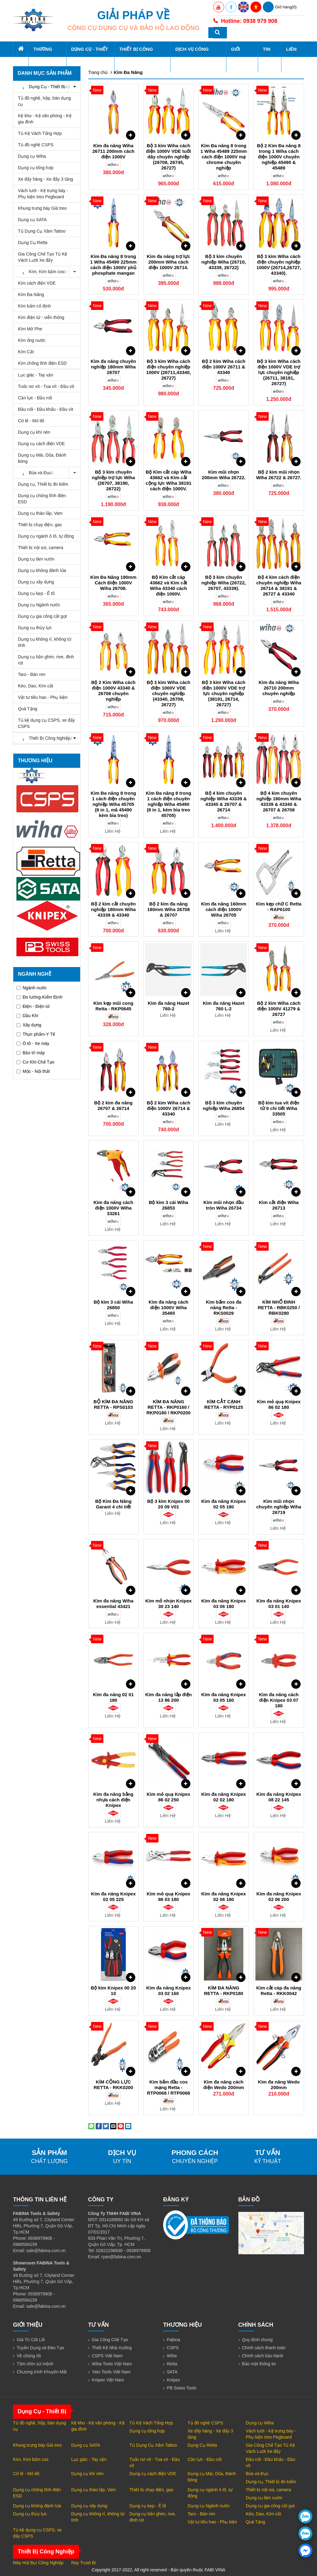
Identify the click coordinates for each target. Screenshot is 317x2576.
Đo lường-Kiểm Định (39, 997)
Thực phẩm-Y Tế (35, 1034)
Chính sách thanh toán (264, 2347)
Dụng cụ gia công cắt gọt (42, 616)
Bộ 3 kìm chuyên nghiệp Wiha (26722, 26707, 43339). (223, 582)
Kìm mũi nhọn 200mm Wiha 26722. (224, 474)
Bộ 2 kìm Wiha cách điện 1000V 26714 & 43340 (168, 1108)
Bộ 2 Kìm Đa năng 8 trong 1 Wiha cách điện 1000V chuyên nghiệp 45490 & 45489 (279, 156)
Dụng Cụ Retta (32, 242)
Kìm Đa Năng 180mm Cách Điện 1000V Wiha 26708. (113, 582)
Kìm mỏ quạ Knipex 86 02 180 (279, 1404)
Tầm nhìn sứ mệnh (35, 2363)
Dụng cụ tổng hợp (35, 167)
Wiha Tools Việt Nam (112, 2363)
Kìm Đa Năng (31, 294)
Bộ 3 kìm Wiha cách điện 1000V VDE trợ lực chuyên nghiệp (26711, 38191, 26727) (279, 372)
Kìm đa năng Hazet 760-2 (168, 1005)
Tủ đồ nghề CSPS (36, 144)
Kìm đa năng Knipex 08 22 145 (278, 1796)
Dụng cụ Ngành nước (39, 604)
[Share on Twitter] (106, 2125)
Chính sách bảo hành (262, 2355)
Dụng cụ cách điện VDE (41, 443)
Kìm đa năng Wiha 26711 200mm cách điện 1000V (113, 151)
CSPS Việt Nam (107, 2355)
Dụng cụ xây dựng (36, 581)
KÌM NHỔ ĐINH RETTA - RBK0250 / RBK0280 (279, 1307)
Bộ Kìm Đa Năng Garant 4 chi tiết (113, 1504)
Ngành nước (31, 987)
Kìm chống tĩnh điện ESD (42, 363)
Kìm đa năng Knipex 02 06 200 (278, 1896)
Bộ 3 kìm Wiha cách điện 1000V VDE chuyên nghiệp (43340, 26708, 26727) (168, 693)
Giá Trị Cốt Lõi (31, 2339)
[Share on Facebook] (99, 2125)
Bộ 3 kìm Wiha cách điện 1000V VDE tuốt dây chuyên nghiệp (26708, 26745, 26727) (168, 156)
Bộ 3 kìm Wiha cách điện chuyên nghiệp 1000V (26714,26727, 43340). (278, 265)
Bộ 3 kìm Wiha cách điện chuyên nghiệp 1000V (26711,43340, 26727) (168, 370)
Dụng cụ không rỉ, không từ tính (44, 642)
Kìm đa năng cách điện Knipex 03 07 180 (278, 1700)
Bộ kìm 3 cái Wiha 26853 (168, 1205)
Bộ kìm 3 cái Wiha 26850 (113, 1304)
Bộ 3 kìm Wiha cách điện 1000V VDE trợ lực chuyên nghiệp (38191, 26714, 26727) (223, 693)
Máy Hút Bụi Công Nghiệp (38, 2562)
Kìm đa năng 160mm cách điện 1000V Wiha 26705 (223, 909)
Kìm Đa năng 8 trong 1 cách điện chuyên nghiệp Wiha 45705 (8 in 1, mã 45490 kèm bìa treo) (113, 804)
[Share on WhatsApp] (91, 2125)
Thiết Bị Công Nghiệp (136, 56)
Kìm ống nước (32, 340)
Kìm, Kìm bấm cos (49, 271)
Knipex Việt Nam (108, 2379)
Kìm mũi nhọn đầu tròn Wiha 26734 (223, 1205)
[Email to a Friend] (113, 2125)
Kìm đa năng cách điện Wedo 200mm (223, 2084)
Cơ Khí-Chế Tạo (35, 1062)
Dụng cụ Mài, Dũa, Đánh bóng (42, 458)
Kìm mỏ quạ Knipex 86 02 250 (168, 1796)
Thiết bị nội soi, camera (40, 547)
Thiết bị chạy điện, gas (40, 524)
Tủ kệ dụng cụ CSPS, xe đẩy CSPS (46, 723)
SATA (172, 2371)
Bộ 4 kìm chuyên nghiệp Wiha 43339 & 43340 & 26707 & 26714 (224, 801)
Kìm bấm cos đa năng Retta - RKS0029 (223, 1307)
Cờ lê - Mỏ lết (31, 420)
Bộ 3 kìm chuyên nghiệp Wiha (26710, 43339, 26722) (223, 262)
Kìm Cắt (26, 351)
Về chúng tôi (29, 2355)
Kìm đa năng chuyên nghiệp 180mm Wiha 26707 (113, 367)
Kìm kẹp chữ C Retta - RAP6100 (278, 906)
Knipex (173, 2379)
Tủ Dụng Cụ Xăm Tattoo (42, 231)
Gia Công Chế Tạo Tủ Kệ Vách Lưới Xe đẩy (42, 257)
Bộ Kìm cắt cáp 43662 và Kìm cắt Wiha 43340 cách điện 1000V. (168, 585)
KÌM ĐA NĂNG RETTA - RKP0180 (223, 1990)
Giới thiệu (240, 56)
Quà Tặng (27, 708)
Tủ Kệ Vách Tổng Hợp (40, 133)
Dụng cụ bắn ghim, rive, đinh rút (46, 659)
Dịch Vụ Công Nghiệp (192, 56)
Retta (172, 2363)
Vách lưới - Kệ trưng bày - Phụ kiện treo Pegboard (43, 193)
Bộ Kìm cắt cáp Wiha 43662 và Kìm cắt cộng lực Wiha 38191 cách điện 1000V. (168, 480)
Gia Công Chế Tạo (110, 2339)
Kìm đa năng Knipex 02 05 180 (223, 1504)
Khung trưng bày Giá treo (42, 208)
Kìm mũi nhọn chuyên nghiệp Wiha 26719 (278, 1507)
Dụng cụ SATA (32, 219)
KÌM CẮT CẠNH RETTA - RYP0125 (223, 1404)
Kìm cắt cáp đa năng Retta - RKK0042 (279, 1990)
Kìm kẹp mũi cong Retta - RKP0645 (113, 1005)
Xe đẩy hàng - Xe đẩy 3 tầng (45, 179)
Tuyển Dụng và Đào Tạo (40, 2347)
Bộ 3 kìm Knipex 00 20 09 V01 (168, 1504)
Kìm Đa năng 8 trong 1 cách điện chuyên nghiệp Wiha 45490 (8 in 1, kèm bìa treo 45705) (168, 804)
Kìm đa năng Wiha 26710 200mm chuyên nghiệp (279, 688)
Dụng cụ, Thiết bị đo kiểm (43, 484)
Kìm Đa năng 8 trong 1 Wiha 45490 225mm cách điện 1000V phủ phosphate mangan (113, 265)
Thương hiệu (42, 56)
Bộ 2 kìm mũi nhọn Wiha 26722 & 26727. (279, 474)
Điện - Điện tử (33, 1006)
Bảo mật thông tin (259, 2363)
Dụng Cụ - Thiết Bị (89, 56)
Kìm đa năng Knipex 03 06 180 (223, 1603)
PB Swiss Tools (181, 2387)
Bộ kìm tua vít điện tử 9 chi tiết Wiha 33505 (278, 1108)
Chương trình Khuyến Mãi (42, 2371)
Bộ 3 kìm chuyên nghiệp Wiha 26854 (224, 1105)
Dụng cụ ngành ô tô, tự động (46, 536)
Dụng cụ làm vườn (36, 559)
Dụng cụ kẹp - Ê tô (36, 593)
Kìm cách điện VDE (37, 283)
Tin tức (267, 56)
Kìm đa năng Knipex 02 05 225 (113, 1896)
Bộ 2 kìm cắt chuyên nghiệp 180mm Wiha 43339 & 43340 (113, 909)
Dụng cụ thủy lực (35, 627)
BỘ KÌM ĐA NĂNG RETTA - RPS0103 (113, 1404)
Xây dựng (28, 1024)
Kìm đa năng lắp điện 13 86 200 (168, 1697)
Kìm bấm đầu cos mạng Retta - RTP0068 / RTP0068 (168, 2087)
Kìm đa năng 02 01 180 (113, 1697)
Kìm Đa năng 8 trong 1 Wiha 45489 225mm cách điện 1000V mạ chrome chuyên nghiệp (223, 156)
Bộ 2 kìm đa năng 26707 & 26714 (113, 1105)
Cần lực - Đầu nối (35, 397)
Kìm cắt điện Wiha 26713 (278, 1205)
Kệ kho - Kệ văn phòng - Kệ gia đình (45, 118)
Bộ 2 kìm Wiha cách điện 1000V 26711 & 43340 (223, 367)
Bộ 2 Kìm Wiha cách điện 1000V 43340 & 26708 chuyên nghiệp (113, 691)
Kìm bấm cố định (34, 305)
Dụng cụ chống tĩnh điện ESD (42, 498)
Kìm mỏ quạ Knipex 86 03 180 (168, 1896)
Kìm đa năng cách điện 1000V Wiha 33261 (113, 1208)
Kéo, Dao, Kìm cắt (35, 685)
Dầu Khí (27, 1015)
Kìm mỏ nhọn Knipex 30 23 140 (168, 1603)
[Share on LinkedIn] (128, 2125)
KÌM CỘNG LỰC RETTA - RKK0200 (113, 2084)
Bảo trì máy (30, 1052)
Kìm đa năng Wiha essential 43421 (113, 1603)
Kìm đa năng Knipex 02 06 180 (223, 1896)
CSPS (173, 2347)
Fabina (173, 2339)
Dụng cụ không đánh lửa (42, 570)
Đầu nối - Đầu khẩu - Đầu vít (45, 409)
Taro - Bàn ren (32, 674)
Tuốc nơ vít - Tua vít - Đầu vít (46, 386)
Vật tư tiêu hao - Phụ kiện (42, 697)
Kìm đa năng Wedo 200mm (279, 2084)
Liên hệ (291, 56)
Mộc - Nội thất (33, 1071)
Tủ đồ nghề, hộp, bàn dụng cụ (44, 101)
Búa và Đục (49, 473)
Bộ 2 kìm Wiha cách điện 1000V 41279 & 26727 (279, 1008)
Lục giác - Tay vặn (35, 374)
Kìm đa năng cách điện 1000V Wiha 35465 (168, 1307)
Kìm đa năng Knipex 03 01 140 (278, 1603)
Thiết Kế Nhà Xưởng (112, 2347)
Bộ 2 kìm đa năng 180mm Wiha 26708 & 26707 (168, 909)
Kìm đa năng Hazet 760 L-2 (223, 1005)
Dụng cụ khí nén (34, 432)
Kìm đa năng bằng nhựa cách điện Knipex (113, 1799)
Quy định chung (257, 2339)
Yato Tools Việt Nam (111, 2371)
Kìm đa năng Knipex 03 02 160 (168, 1990)
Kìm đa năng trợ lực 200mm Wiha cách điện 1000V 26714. (168, 262)
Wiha (172, 2355)
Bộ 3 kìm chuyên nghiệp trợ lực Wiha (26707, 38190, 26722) (113, 480)
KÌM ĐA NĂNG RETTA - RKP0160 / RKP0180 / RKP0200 (168, 1407)
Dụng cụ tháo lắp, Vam (40, 513)
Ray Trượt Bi (83, 2562)
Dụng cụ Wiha (32, 156)
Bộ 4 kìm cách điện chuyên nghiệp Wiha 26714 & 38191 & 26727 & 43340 (278, 585)
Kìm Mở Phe (30, 328)
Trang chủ (98, 72)
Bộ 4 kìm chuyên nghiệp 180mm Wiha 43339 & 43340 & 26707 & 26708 (278, 801)
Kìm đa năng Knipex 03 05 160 (223, 1697)
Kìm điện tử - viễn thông (41, 317)
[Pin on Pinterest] (121, 2125)
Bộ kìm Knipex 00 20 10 (113, 1990)
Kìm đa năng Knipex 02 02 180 (223, 1796)
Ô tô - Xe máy (32, 1043)
